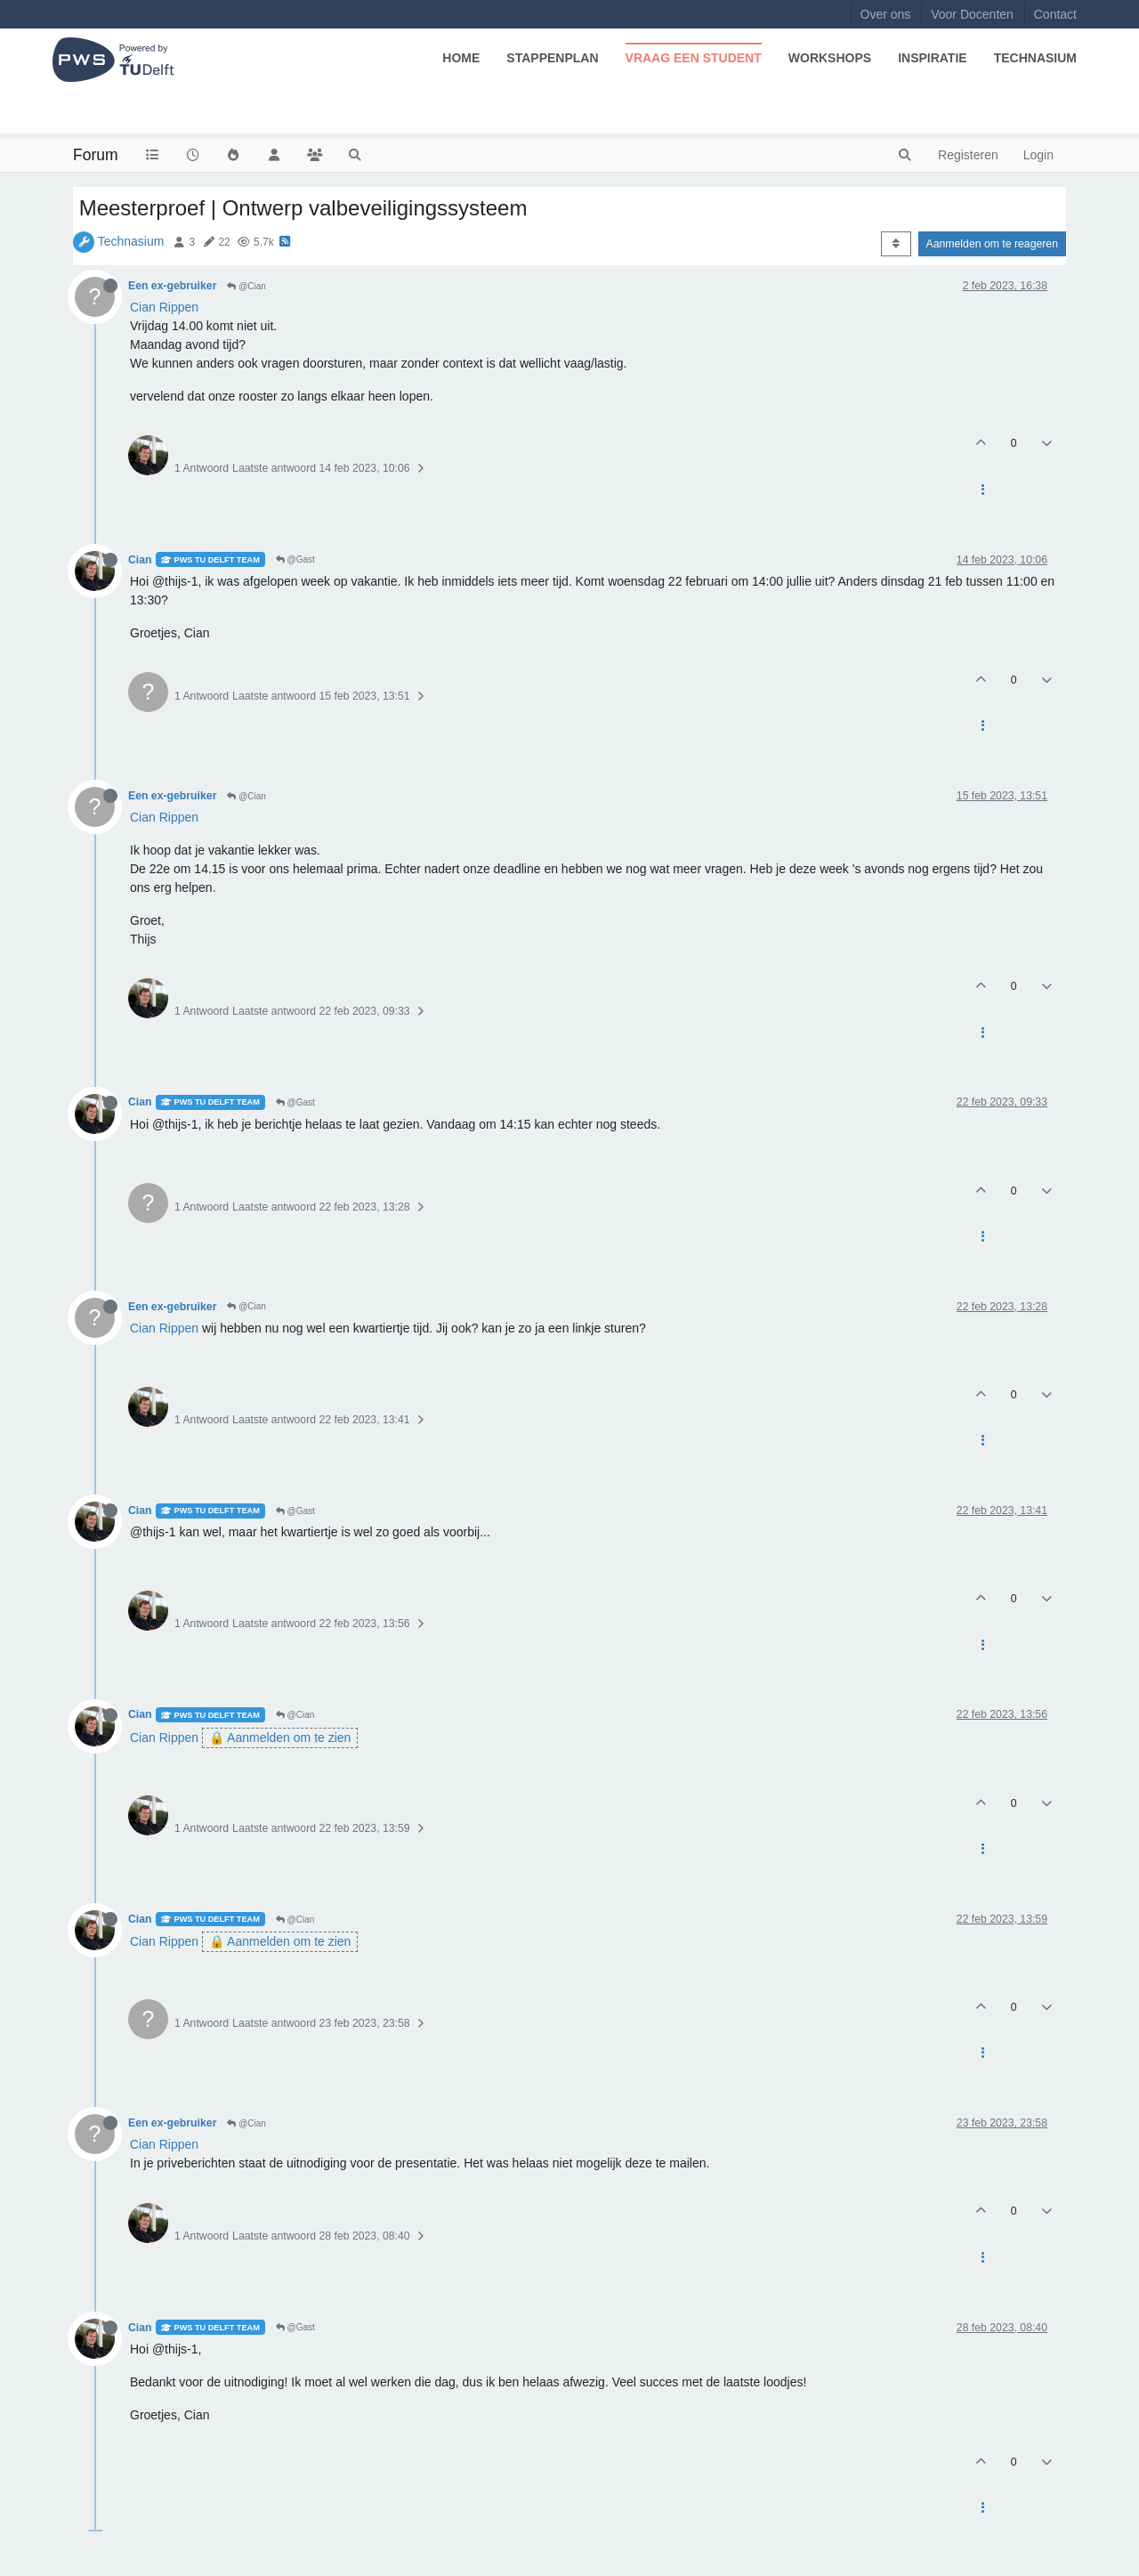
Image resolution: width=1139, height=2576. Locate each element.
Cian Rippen (164, 307)
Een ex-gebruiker (172, 285)
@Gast (295, 559)
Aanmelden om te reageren (992, 244)
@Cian (246, 286)
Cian (140, 560)
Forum (95, 155)
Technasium (131, 241)
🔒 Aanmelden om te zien (280, 1737)
